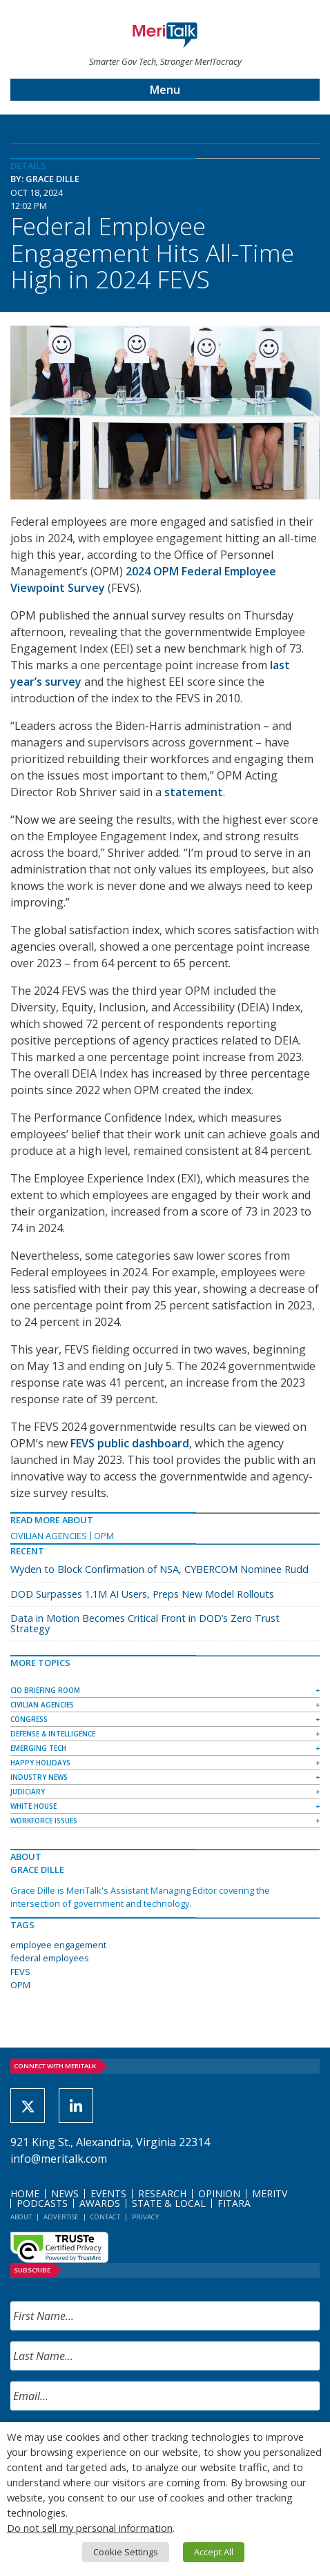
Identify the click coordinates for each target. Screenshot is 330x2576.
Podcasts (42, 2203)
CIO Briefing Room (45, 1690)
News (65, 2193)
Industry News (39, 1777)
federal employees (49, 1958)
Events (108, 2193)
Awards (99, 2203)
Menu (165, 89)
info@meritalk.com (58, 2158)
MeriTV (269, 2193)
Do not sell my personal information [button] (90, 2528)
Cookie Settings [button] (125, 2552)
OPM (104, 1535)
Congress (29, 1719)
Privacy (145, 2216)
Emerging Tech (38, 1748)
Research (162, 2193)
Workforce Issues (43, 1820)
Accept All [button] (213, 2552)
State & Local (169, 2203)
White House (33, 1806)
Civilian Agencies (48, 1535)
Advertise (61, 2216)
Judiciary (27, 1791)
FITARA (234, 2203)
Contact (105, 2216)
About (21, 2216)
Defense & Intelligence (52, 1733)
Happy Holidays (40, 1762)
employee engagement (58, 1945)
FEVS (20, 1971)
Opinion (219, 2193)
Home (24, 2193)
